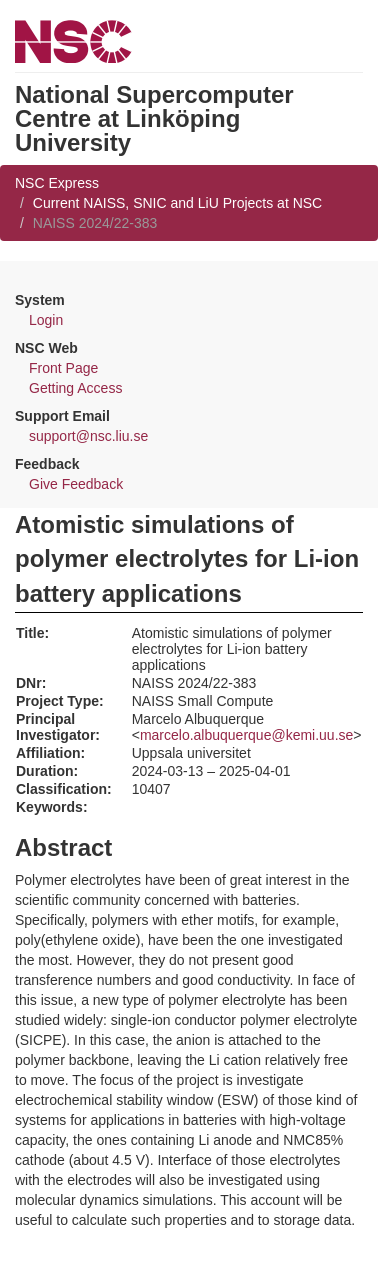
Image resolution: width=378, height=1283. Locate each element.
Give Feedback (76, 484)
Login (46, 320)
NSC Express (57, 183)
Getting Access (75, 388)
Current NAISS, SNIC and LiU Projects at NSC (177, 203)
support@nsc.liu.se (88, 436)
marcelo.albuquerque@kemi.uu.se (246, 735)
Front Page (63, 368)
